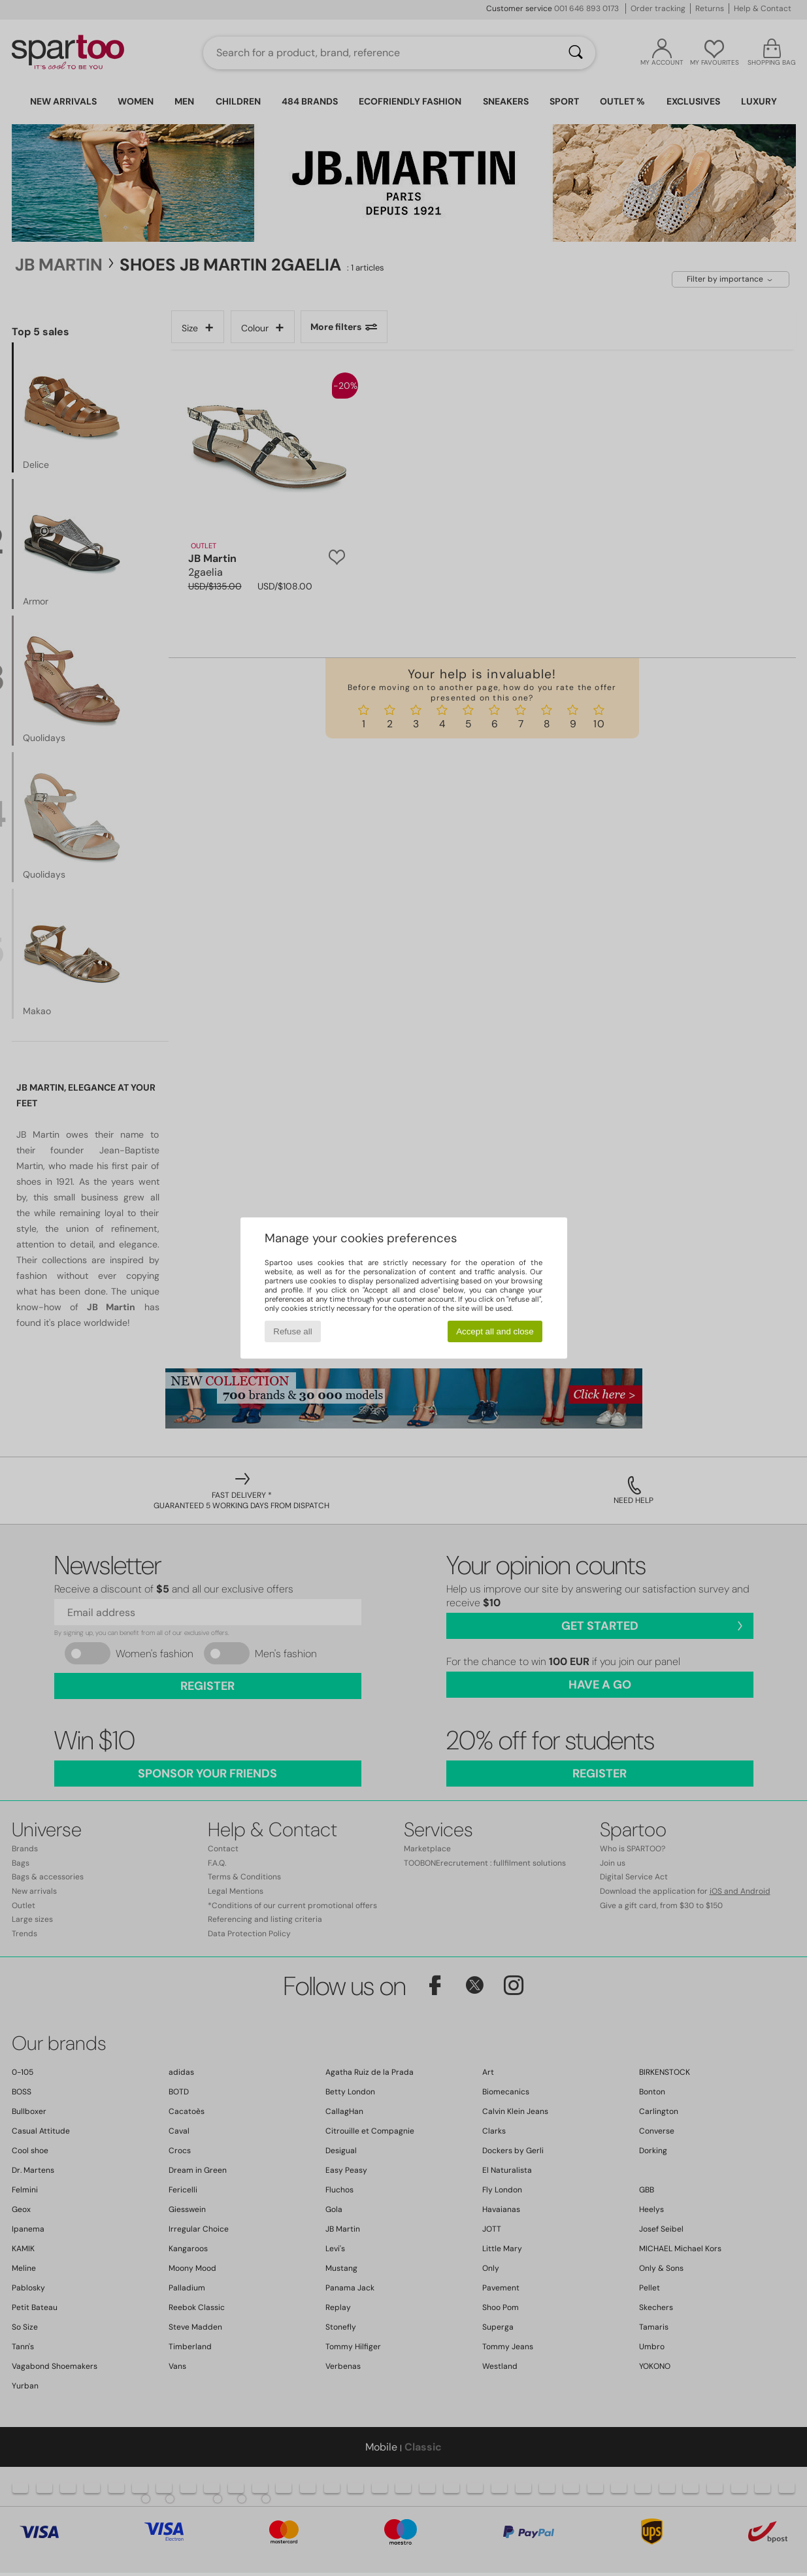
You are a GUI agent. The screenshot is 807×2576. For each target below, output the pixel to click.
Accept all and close (495, 1331)
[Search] (576, 53)
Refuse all (292, 1331)
